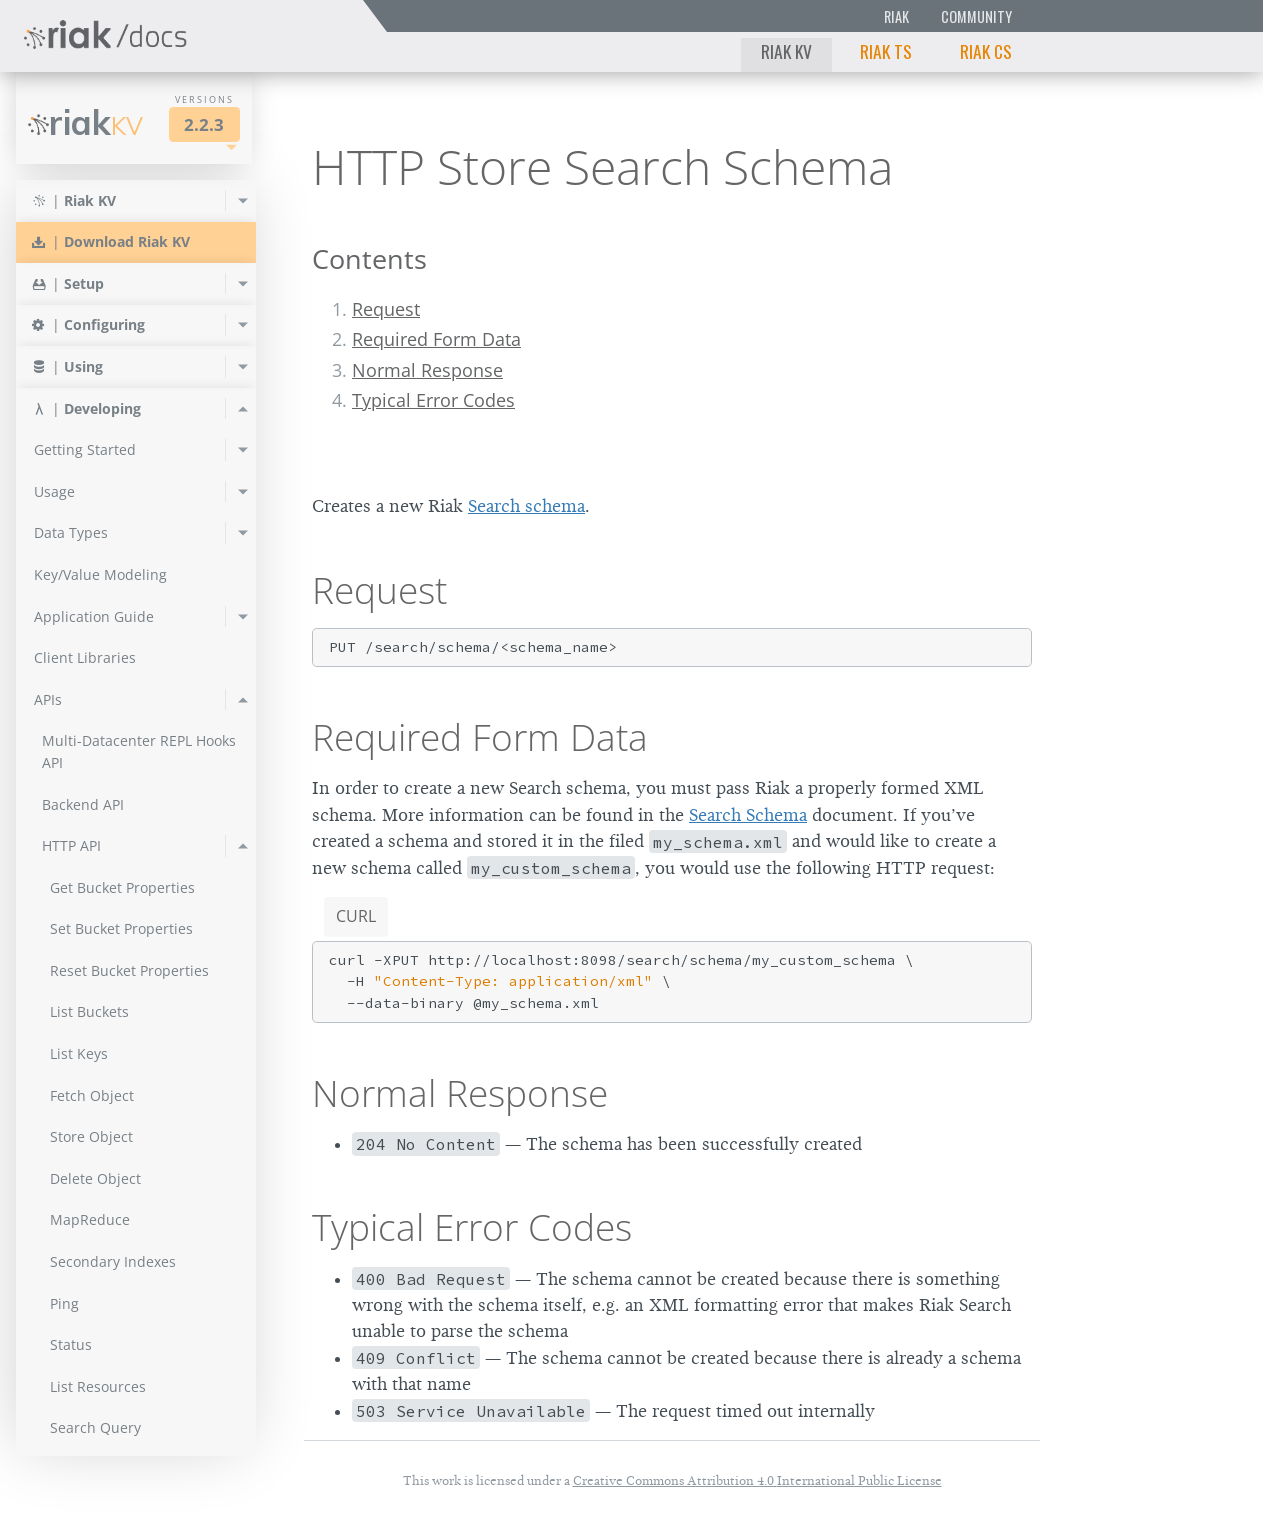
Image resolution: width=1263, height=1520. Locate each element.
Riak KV (786, 51)
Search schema (526, 506)
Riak (896, 16)
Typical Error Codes (433, 400)
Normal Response (427, 370)
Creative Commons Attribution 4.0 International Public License (757, 1480)
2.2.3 (204, 124)
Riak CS (986, 51)
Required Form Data (436, 339)
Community (976, 16)
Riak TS (886, 51)
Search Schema (748, 815)
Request (386, 309)
